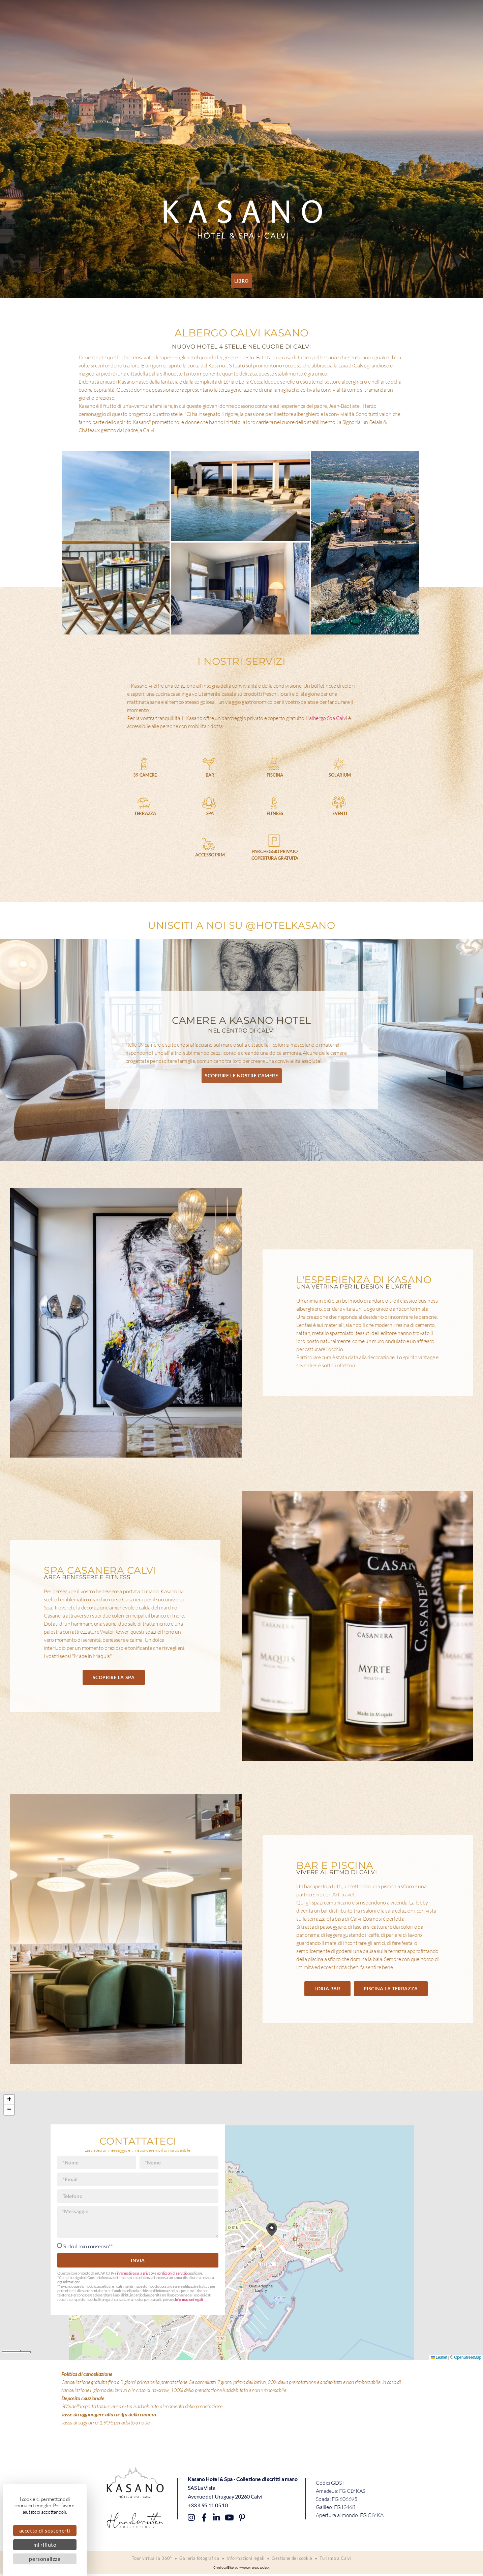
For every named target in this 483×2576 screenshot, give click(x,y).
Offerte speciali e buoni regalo (296, 14)
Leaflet (439, 2357)
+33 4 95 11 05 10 (208, 2505)
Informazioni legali (189, 2299)
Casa (45, 14)
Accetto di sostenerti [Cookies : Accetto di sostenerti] (45, 2530)
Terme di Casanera (145, 14)
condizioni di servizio (172, 2273)
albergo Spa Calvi (328, 718)
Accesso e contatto (366, 14)
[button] (271, 2230)
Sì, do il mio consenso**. (88, 2246)
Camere (71, 14)
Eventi (242, 14)
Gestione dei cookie (293, 2559)
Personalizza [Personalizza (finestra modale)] (44, 2558)
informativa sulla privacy (135, 2273)
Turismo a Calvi (338, 2559)
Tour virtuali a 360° (149, 2559)
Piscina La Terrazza (201, 14)
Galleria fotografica (198, 2559)
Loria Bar (102, 14)
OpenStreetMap (467, 2357)
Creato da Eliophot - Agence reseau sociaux (241, 2569)
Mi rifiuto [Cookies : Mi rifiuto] (45, 2544)
